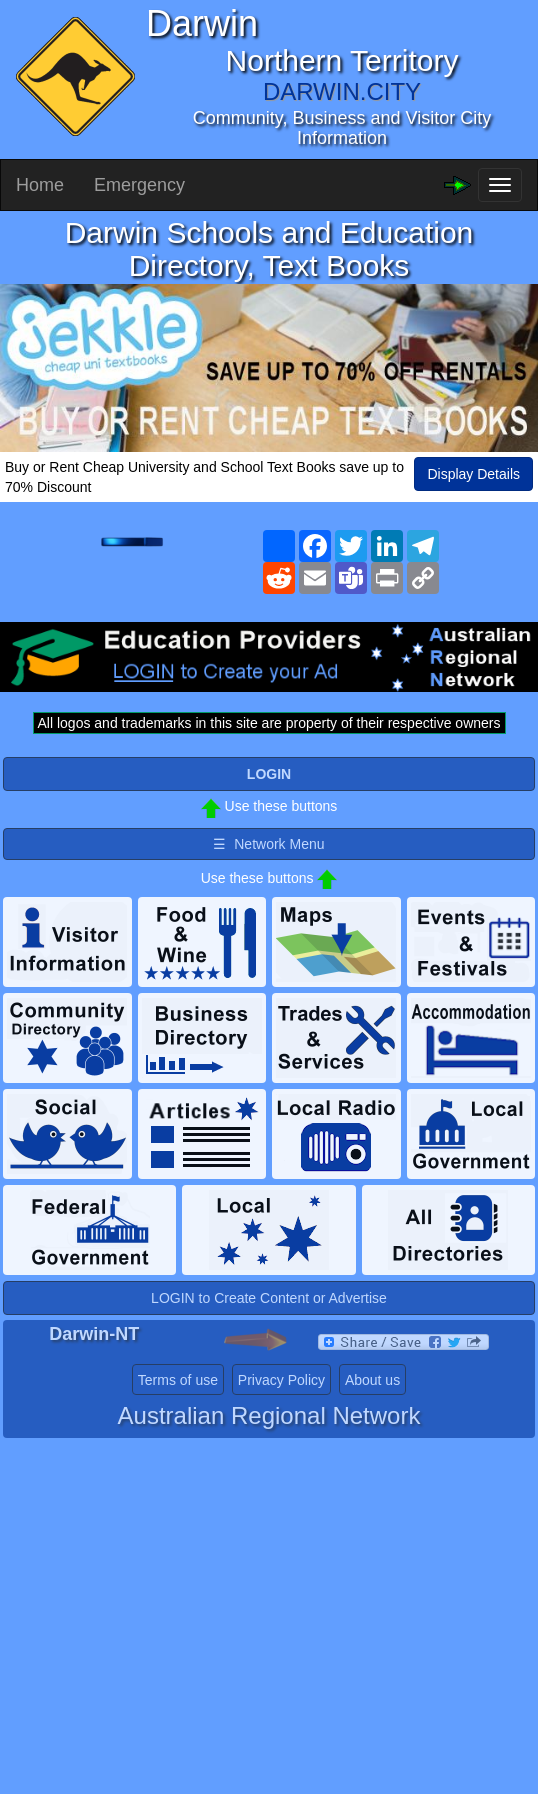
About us (372, 1380)
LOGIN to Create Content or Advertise (269, 1298)
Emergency (139, 185)
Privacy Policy (281, 1380)
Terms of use (178, 1380)
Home (40, 185)
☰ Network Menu (268, 844)
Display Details (473, 474)
